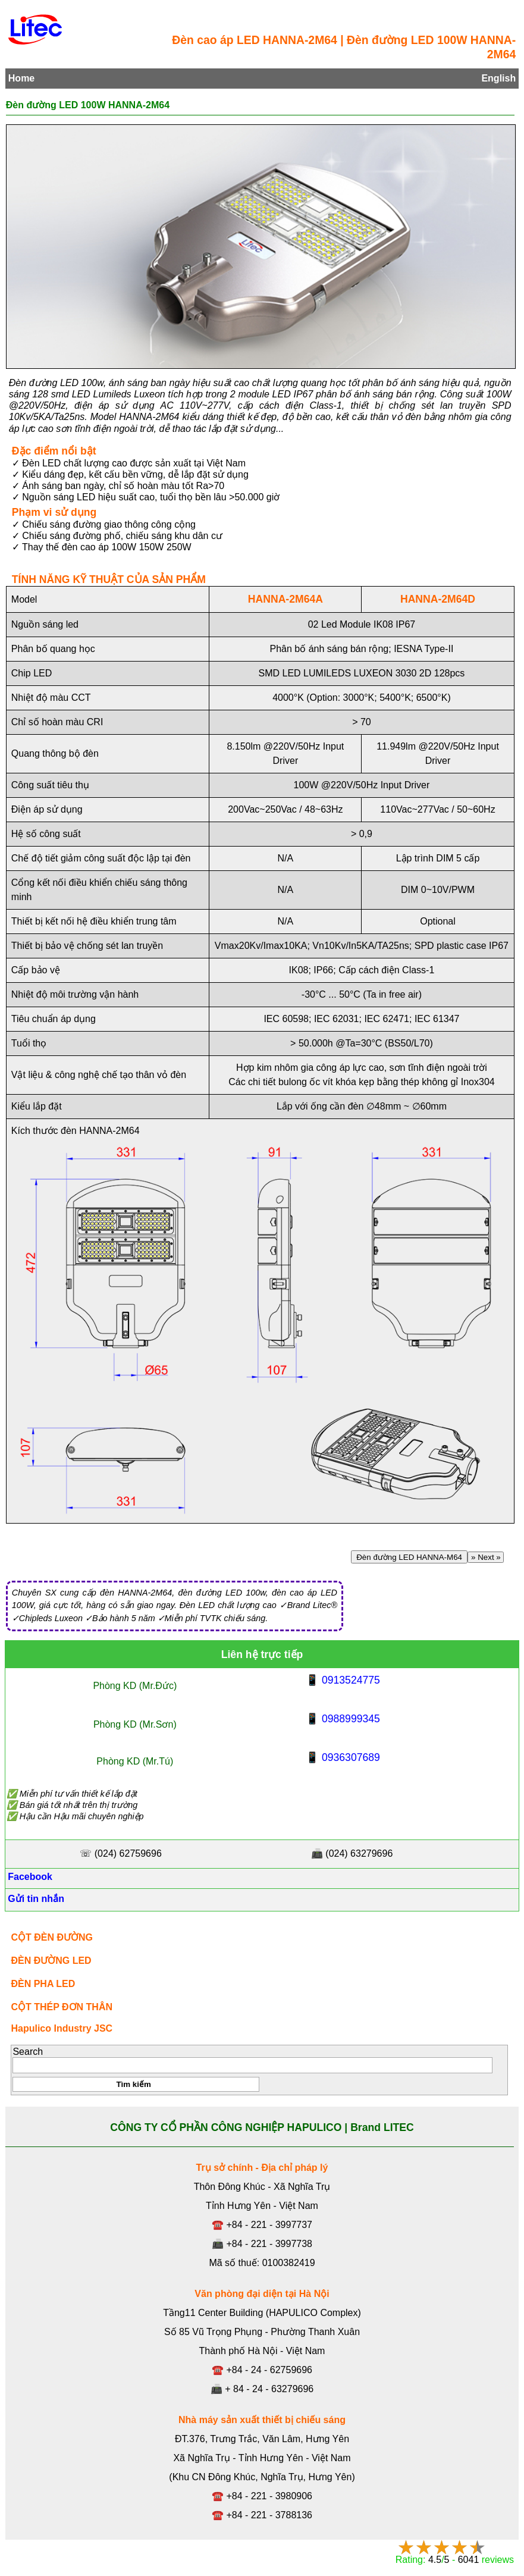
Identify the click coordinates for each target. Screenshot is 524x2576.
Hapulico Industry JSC (61, 2028)
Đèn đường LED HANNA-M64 (409, 1557)
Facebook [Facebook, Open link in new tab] (28, 1877)
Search (27, 2052)
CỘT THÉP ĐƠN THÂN (61, 2007)
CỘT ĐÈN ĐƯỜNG (52, 1937)
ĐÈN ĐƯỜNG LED (51, 1960)
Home (21, 78)
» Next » (486, 1557)
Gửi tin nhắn (34, 1899)
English (498, 78)
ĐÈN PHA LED (43, 1984)
